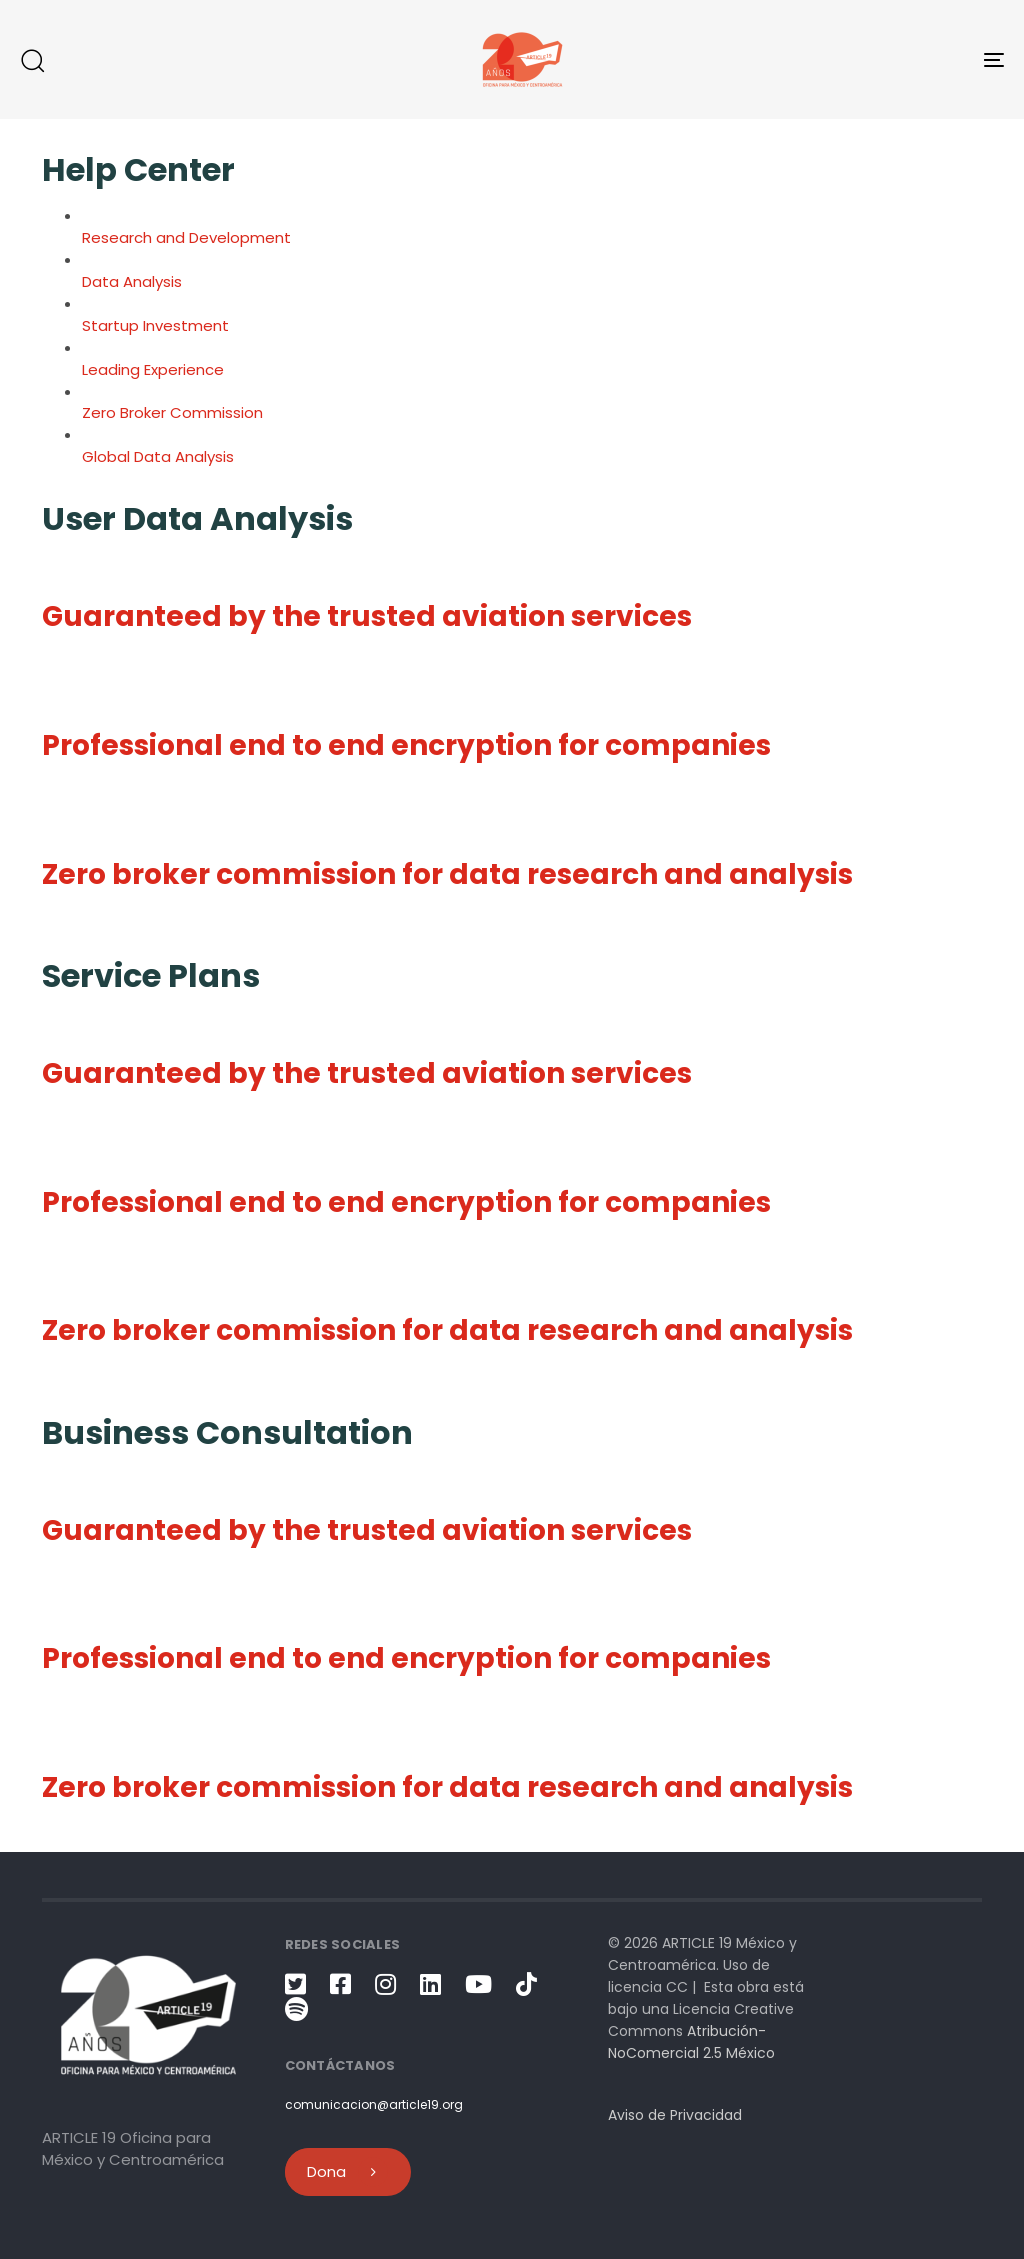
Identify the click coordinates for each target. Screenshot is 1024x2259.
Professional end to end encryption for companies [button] (406, 745)
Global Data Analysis (158, 456)
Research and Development (186, 237)
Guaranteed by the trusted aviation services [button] (367, 616)
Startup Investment (155, 325)
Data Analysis (132, 281)
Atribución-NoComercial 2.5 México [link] (691, 2042)
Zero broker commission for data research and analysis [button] (447, 874)
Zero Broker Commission (172, 412)
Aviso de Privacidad (675, 2115)
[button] (32, 60)
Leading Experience (153, 369)
